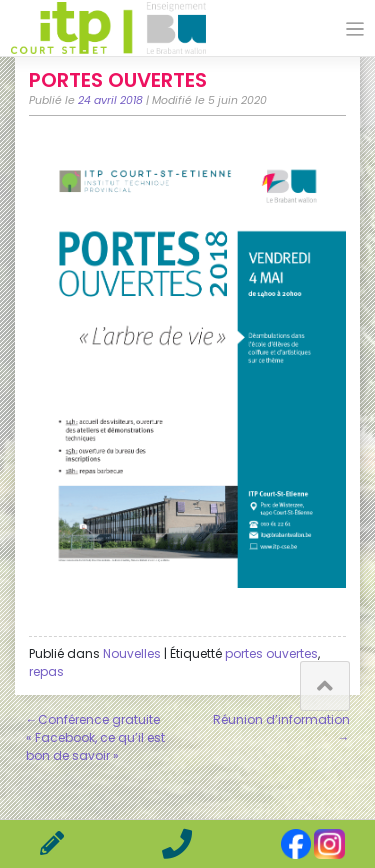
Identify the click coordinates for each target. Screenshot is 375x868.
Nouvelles (132, 653)
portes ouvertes (271, 653)
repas (46, 671)
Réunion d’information (281, 719)
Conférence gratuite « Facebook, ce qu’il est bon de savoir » (95, 737)
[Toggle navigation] (355, 29)
